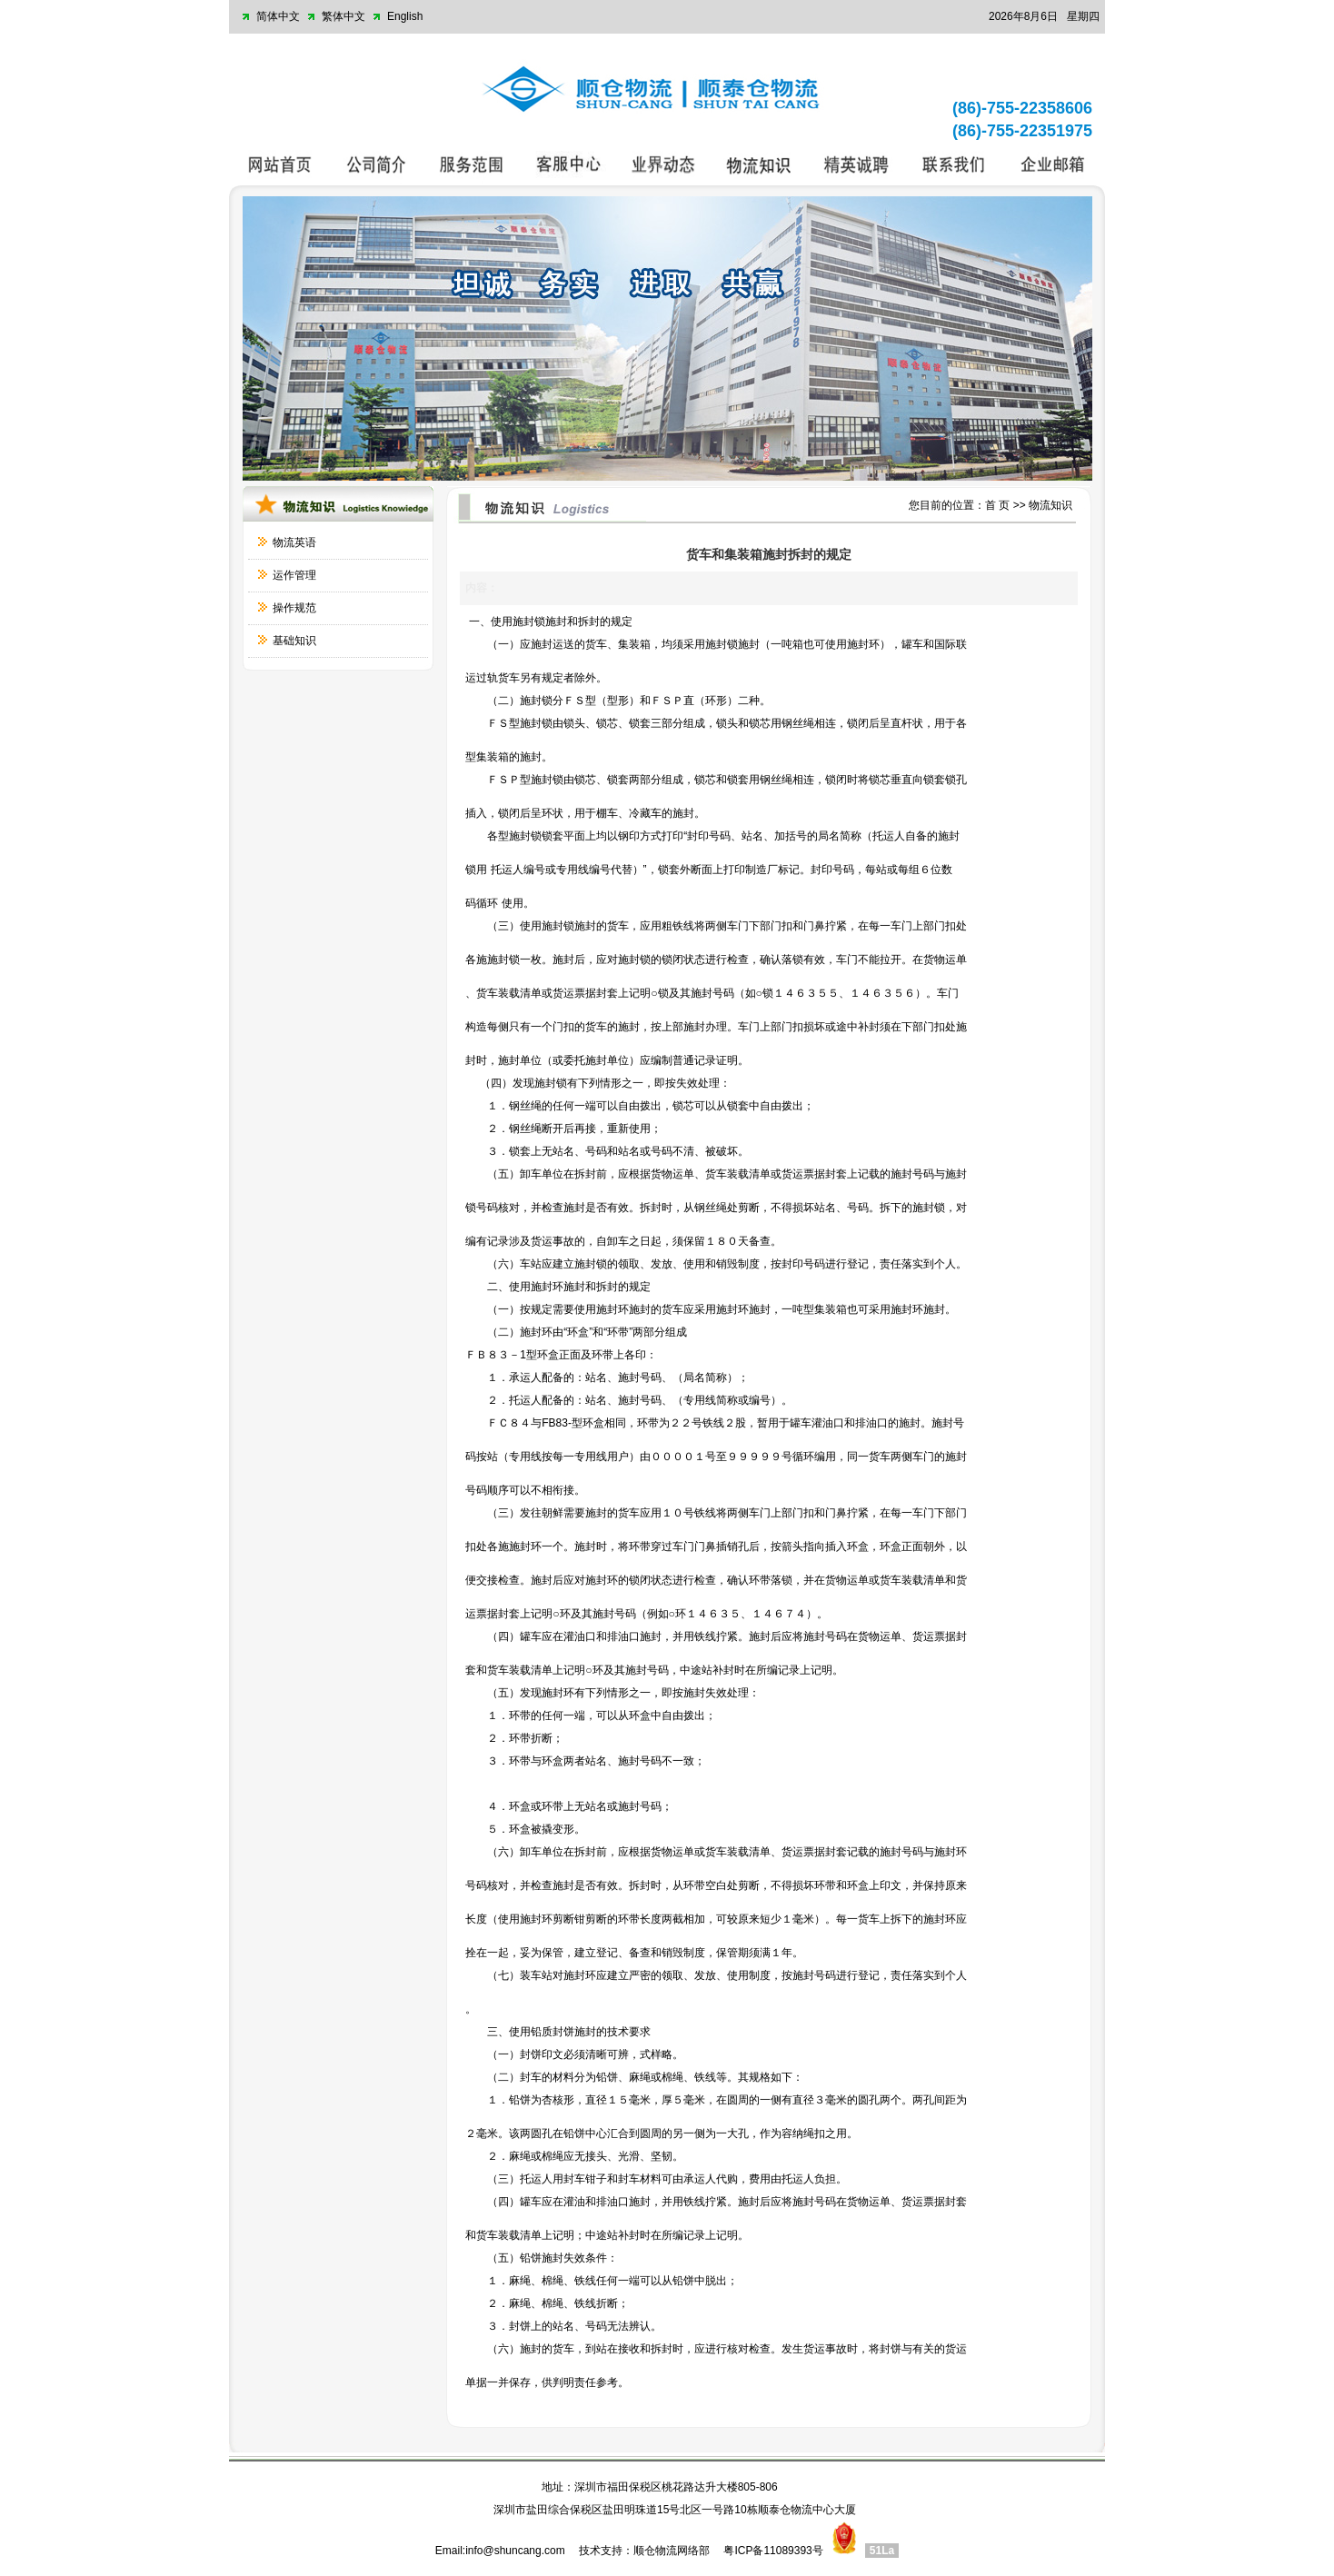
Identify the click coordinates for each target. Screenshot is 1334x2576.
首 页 (997, 505)
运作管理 (294, 575)
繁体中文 (343, 16)
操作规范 (294, 608)
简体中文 (278, 16)
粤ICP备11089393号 (772, 2550)
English (405, 16)
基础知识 (294, 640)
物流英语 (294, 542)
